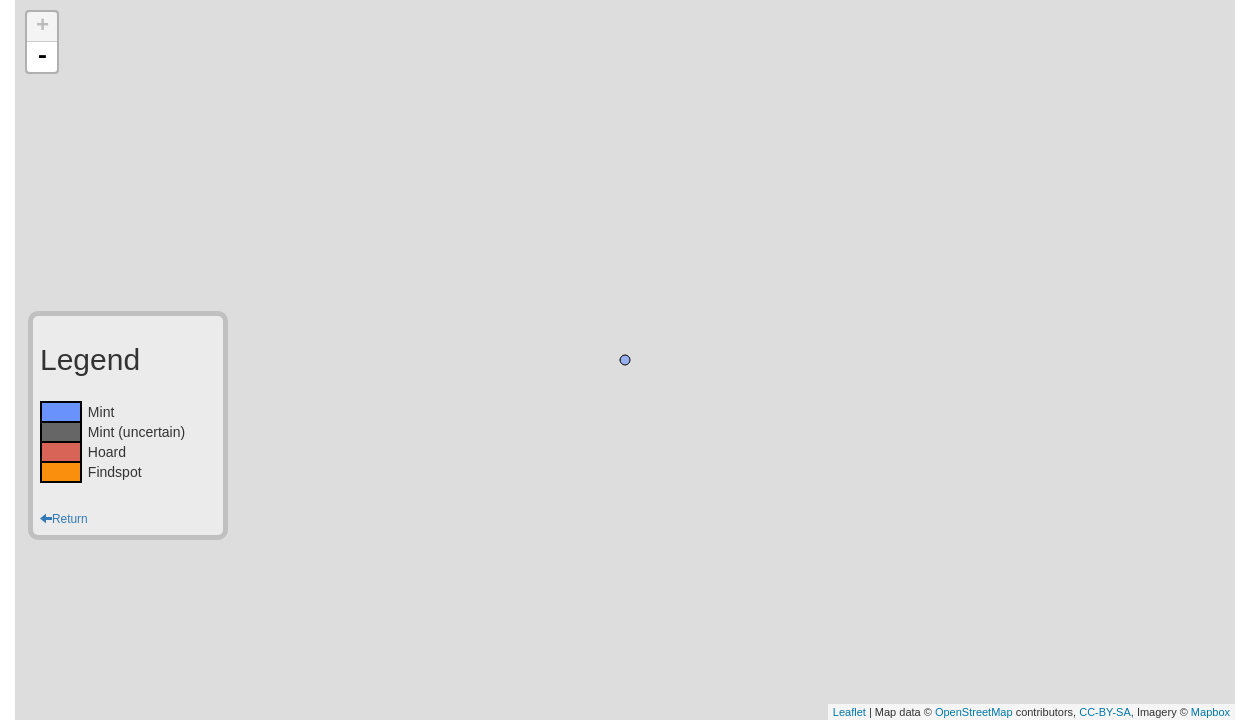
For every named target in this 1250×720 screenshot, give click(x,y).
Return (64, 519)
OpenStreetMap (974, 712)
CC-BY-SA (1105, 712)
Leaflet (849, 712)
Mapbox (1210, 712)
